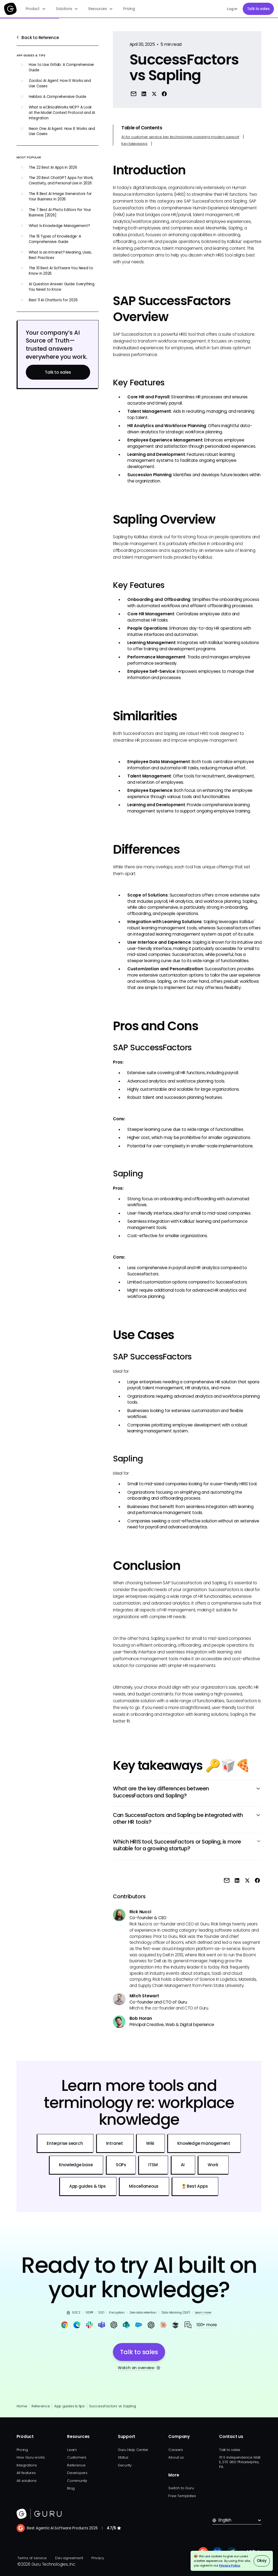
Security (125, 2465)
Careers (175, 2449)
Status (123, 2457)
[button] (36, 9)
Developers (77, 2472)
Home (22, 2406)
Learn (72, 2449)
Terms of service (31, 2558)
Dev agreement (69, 2558)
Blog (71, 2488)
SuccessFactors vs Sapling (112, 2406)
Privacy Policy (229, 2565)
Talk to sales (258, 8)
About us (176, 2457)
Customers (76, 2457)
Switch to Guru (181, 2488)
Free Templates (182, 2495)
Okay (261, 2560)
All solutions (27, 2480)
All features (26, 2472)
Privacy (97, 2558)
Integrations (27, 2465)
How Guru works (31, 2457)
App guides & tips (69, 2406)
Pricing (129, 8)
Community (77, 2480)
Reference (40, 2406)
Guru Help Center (133, 2449)
